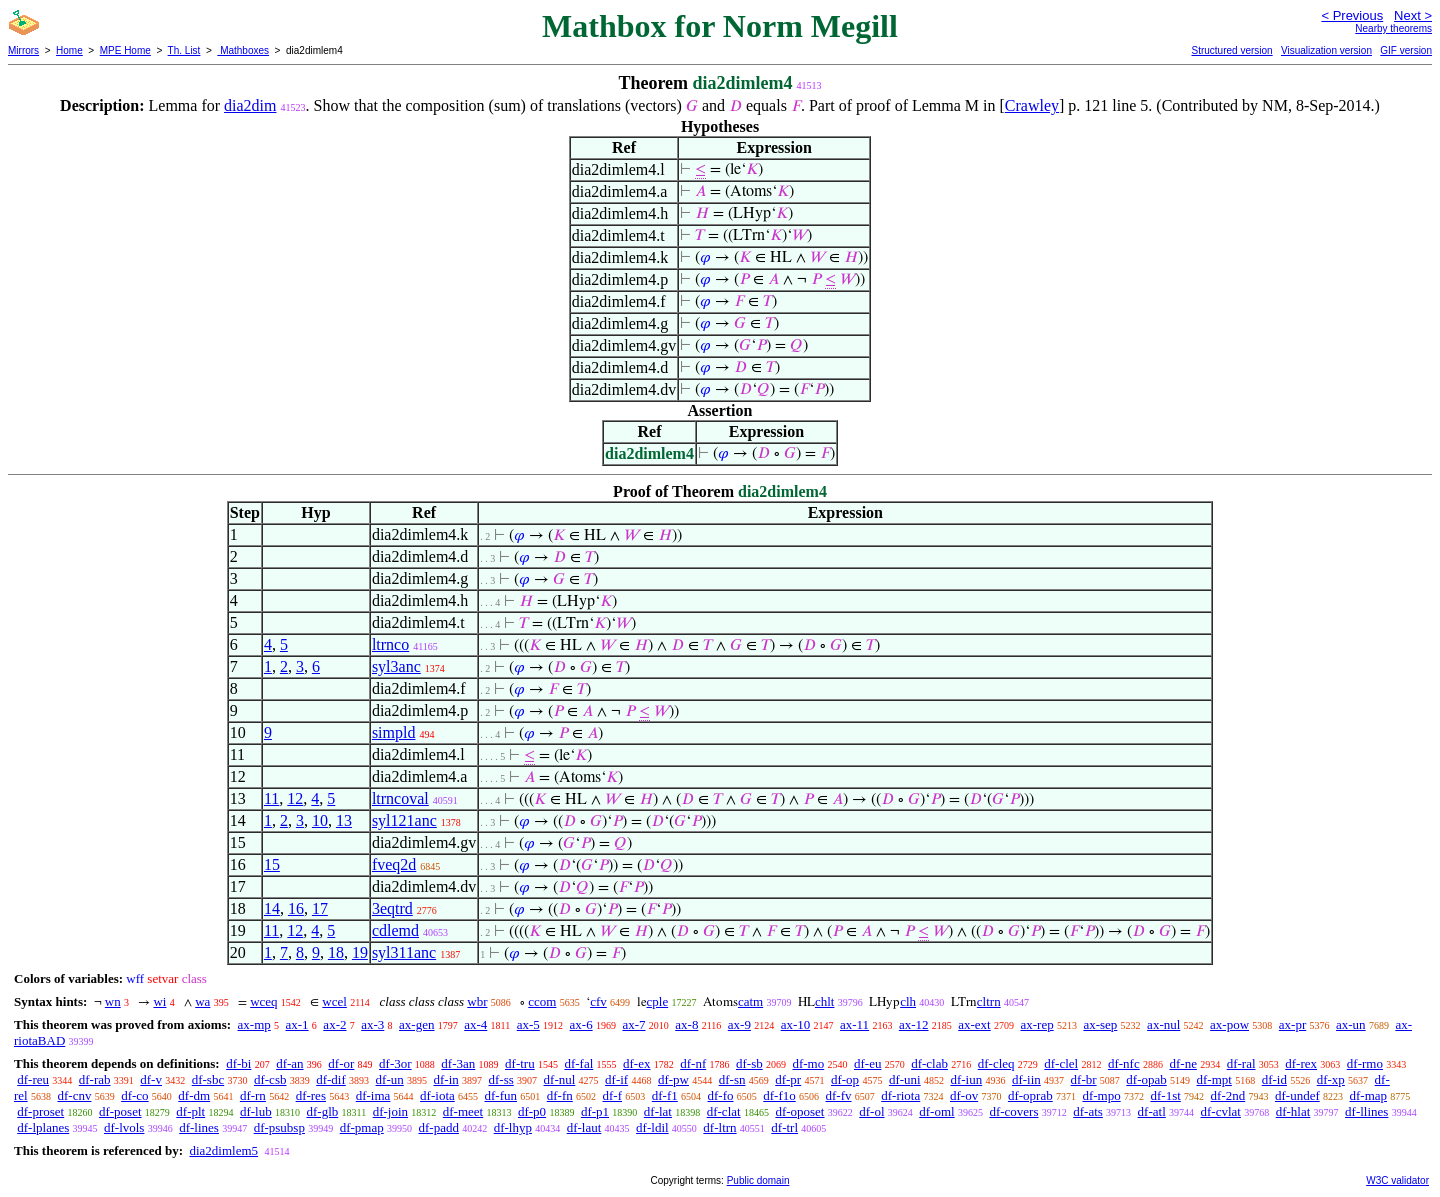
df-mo (808, 1063)
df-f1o (779, 1095)
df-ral (1241, 1063)
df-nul (560, 1079)
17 (320, 908)
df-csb (270, 1079)
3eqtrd (392, 908)
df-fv (839, 1095)
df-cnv (74, 1095)
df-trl (784, 1127)
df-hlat (1293, 1111)
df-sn (732, 1079)
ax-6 (581, 1024)
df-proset (40, 1111)
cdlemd (395, 930)
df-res (311, 1095)
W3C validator (1397, 1180)
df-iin (1026, 1079)
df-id (1274, 1079)
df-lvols (124, 1127)
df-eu (867, 1063)
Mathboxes (243, 50)
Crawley (1032, 105)
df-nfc (1124, 1063)
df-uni (905, 1079)
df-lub (256, 1111)
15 (272, 864)
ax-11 (854, 1024)
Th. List (184, 50)
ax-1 (297, 1024)
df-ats (1088, 1111)
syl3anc (396, 666)
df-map (1369, 1095)
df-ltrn (719, 1127)
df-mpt (1214, 1079)
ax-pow (1229, 1024)
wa (202, 1001)
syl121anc (404, 820)
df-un (390, 1079)
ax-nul (1163, 1024)
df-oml (936, 1111)
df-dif (331, 1079)
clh (908, 1001)
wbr (477, 1001)
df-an (289, 1063)
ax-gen (416, 1024)
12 (295, 798)
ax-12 (914, 1024)
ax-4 (475, 1024)
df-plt (190, 1111)
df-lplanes (43, 1127)
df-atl (1152, 1111)
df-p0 (532, 1111)
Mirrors (23, 50)
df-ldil (652, 1127)
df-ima (373, 1095)
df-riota (900, 1095)
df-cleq (996, 1063)
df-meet (463, 1111)
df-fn (560, 1095)
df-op (845, 1079)
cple (658, 1001)
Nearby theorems (1393, 28)
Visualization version (1326, 50)
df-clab (929, 1063)
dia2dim (250, 105)
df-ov (964, 1095)
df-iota (437, 1095)
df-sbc (208, 1079)
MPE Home (125, 50)
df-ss (501, 1079)
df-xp (1331, 1079)
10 (320, 820)
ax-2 (334, 1024)
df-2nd (1228, 1095)
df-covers (1013, 1111)
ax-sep (1100, 1024)
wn (113, 1001)
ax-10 (796, 1024)
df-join (390, 1111)
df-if (616, 1079)
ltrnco (390, 644)
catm (750, 1001)
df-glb (322, 1111)
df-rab (95, 1079)
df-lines (199, 1127)
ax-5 (528, 1024)
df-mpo (1101, 1095)
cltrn (989, 1001)
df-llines (1366, 1111)
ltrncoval (400, 798)
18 (336, 952)
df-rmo (1365, 1063)
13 (344, 820)
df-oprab (1030, 1095)
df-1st (1165, 1095)
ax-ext (974, 1024)
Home (69, 50)
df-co (134, 1095)
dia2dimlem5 (223, 1150)
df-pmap (362, 1127)
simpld (394, 732)
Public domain (758, 1180)
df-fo (721, 1095)
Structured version (1231, 50)
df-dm (194, 1095)
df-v (151, 1079)
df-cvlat (1221, 1111)
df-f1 (665, 1095)
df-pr (788, 1079)
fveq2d (394, 864)
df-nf (693, 1063)
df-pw (673, 1079)
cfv (598, 1001)
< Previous (1352, 15)
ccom (542, 1001)
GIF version (1406, 50)
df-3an (458, 1063)
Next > (1413, 15)
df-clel (1061, 1063)
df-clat (724, 1111)
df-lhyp (513, 1127)
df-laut (584, 1127)
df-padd (438, 1127)
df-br (1084, 1079)
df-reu (33, 1079)
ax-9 (739, 1024)
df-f (613, 1095)
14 (272, 908)
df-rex (1301, 1063)
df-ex (636, 1063)
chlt (825, 1001)
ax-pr (1292, 1024)
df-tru (520, 1063)
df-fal (578, 1063)
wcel (334, 1001)
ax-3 (372, 1024)
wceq (263, 1001)
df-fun (501, 1095)
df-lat (658, 1111)
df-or (341, 1063)
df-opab (1146, 1079)
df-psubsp (279, 1127)
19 (360, 952)
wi (159, 1001)
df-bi (238, 1063)
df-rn (253, 1095)
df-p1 (595, 1111)
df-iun (966, 1079)
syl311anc (404, 952)
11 (271, 798)
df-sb (749, 1063)
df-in (445, 1079)
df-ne (1182, 1063)
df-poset (120, 1111)
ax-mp (254, 1024)
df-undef (1297, 1095)
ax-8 (686, 1024)
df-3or (395, 1063)
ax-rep (1036, 1024)
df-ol (871, 1111)
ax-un (1351, 1024)
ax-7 (633, 1024)
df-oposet (799, 1111)
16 (296, 908)
